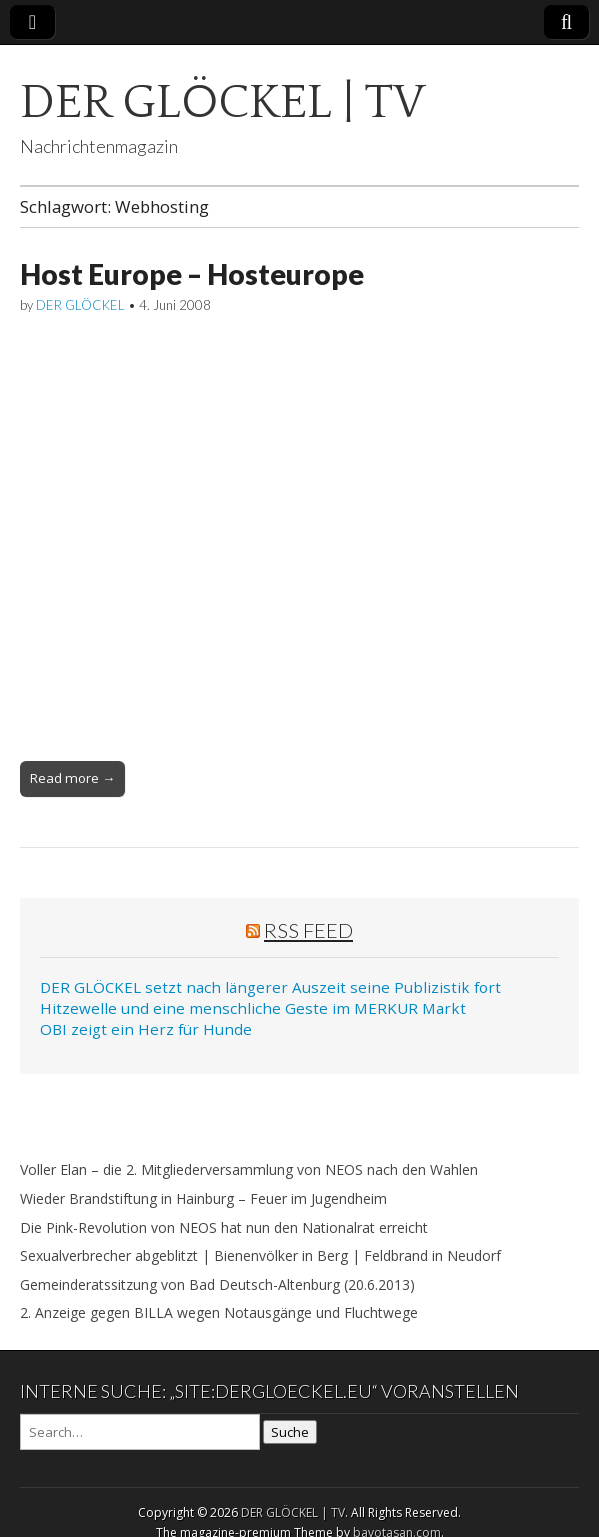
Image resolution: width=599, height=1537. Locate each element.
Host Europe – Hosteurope (192, 274)
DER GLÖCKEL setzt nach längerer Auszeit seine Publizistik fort (270, 987)
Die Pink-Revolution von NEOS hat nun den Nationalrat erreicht (224, 1227)
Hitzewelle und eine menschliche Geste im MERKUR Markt (253, 1008)
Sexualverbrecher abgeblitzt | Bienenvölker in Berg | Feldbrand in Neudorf (260, 1255)
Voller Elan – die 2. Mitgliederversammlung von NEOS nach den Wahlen (249, 1169)
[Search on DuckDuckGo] (140, 1432)
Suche (290, 1432)
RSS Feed (308, 930)
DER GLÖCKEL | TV (222, 102)
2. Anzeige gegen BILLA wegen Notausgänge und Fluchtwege (219, 1312)
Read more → (72, 778)
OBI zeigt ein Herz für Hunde (146, 1029)
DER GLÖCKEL (80, 305)
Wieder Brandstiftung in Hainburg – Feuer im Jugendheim (203, 1198)
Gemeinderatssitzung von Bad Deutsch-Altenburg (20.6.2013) (217, 1284)
